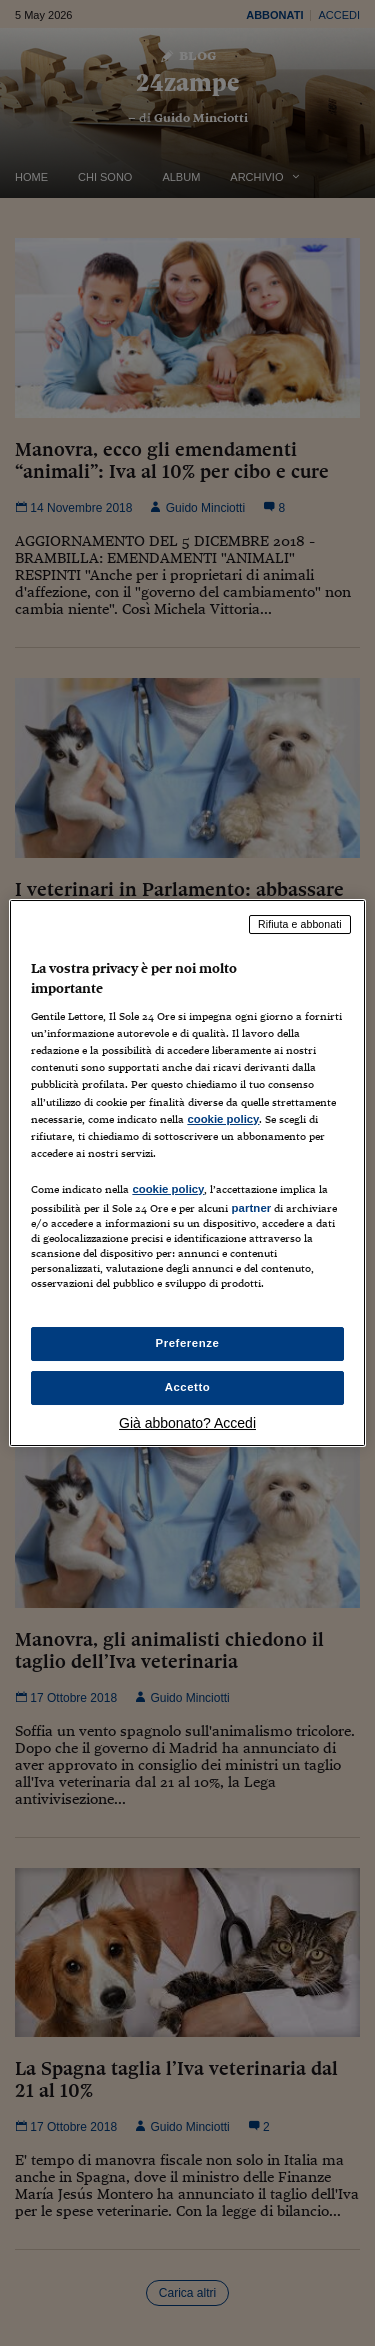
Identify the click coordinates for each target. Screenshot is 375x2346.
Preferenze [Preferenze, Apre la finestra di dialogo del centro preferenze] (188, 1343)
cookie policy (223, 1119)
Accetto (188, 1387)
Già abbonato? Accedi (187, 1423)
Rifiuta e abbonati (300, 924)
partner (251, 1208)
